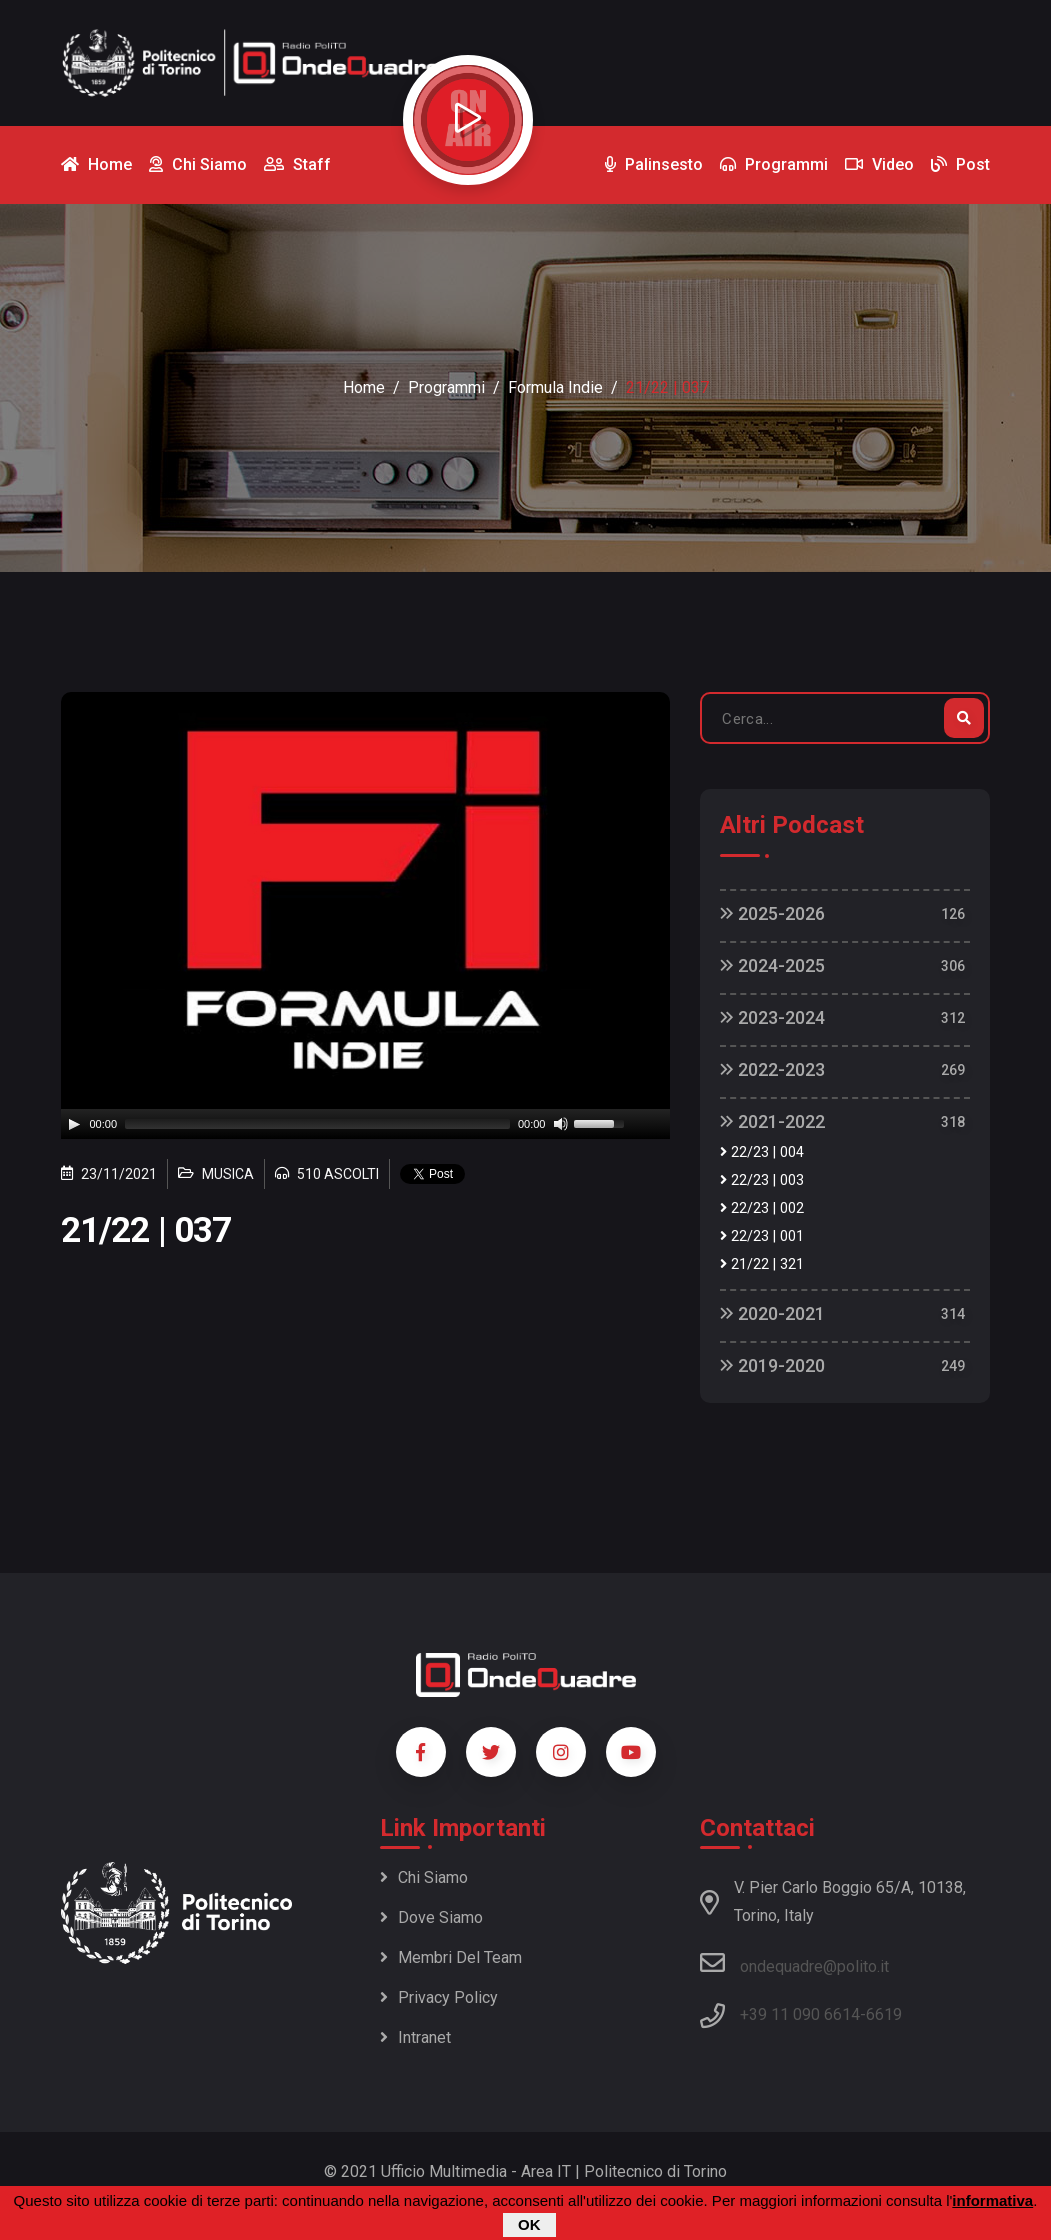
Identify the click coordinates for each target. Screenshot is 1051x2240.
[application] (366, 1124)
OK (529, 2224)
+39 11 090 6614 (800, 2014)
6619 (884, 2014)
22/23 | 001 (762, 1236)
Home (364, 387)
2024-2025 (772, 965)
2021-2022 (772, 1121)
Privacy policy (439, 1997)
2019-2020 (772, 1365)
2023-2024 (772, 1017)
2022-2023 (772, 1069)
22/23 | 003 (762, 1180)
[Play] (74, 1124)
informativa (992, 2200)
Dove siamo (431, 1917)
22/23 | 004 (762, 1152)
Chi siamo (424, 1877)
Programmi (446, 387)
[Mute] (561, 1124)
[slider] (317, 1124)
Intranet (415, 2037)
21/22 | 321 (762, 1264)
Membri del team (451, 1957)
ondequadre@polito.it (794, 1963)
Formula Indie (555, 387)
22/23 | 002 (762, 1208)
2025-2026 (772, 913)
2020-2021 (772, 1313)
